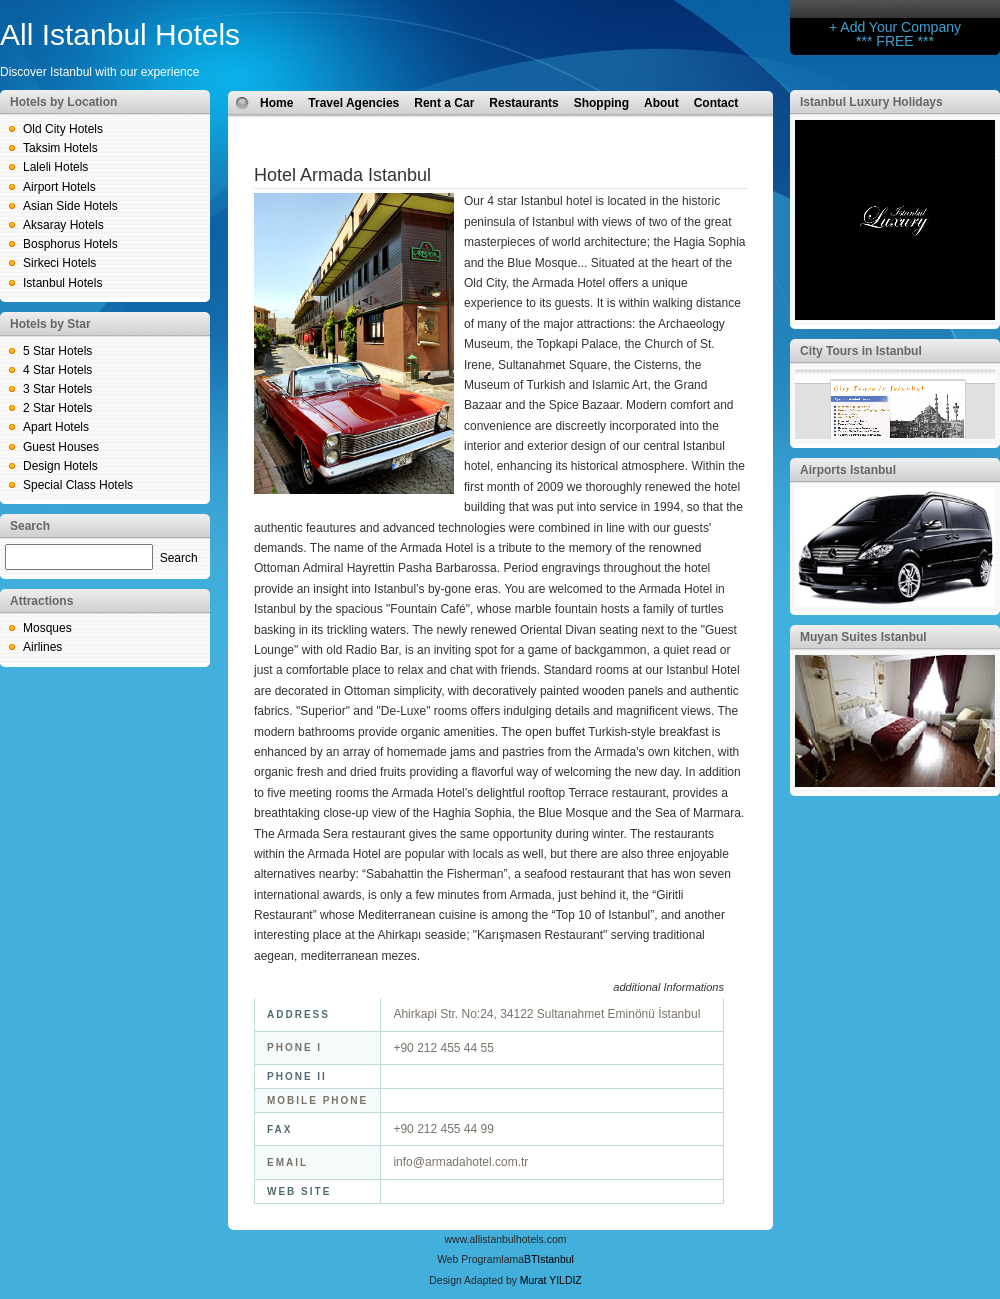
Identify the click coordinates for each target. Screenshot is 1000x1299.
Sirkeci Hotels (59, 263)
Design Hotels (60, 466)
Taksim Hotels (60, 148)
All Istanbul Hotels (120, 34)
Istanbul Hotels (62, 283)
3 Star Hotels (57, 389)
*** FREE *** (895, 41)
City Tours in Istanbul (861, 351)
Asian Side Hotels (70, 206)
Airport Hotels (59, 187)
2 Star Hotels (57, 408)
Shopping (601, 103)
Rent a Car (444, 103)
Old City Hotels (63, 129)
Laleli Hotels (55, 167)
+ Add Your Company (895, 27)
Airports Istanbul (848, 470)
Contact (716, 103)
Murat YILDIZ (551, 1280)
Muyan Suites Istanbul (863, 637)
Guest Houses (61, 447)
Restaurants (523, 103)
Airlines (42, 647)
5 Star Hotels (57, 351)
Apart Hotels (56, 427)
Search (179, 558)
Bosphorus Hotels (70, 244)
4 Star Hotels (57, 370)
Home (276, 103)
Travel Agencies (353, 103)
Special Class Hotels (78, 485)
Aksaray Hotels (63, 225)
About (661, 103)
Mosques (47, 628)
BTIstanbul (549, 1259)
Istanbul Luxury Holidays (871, 102)
